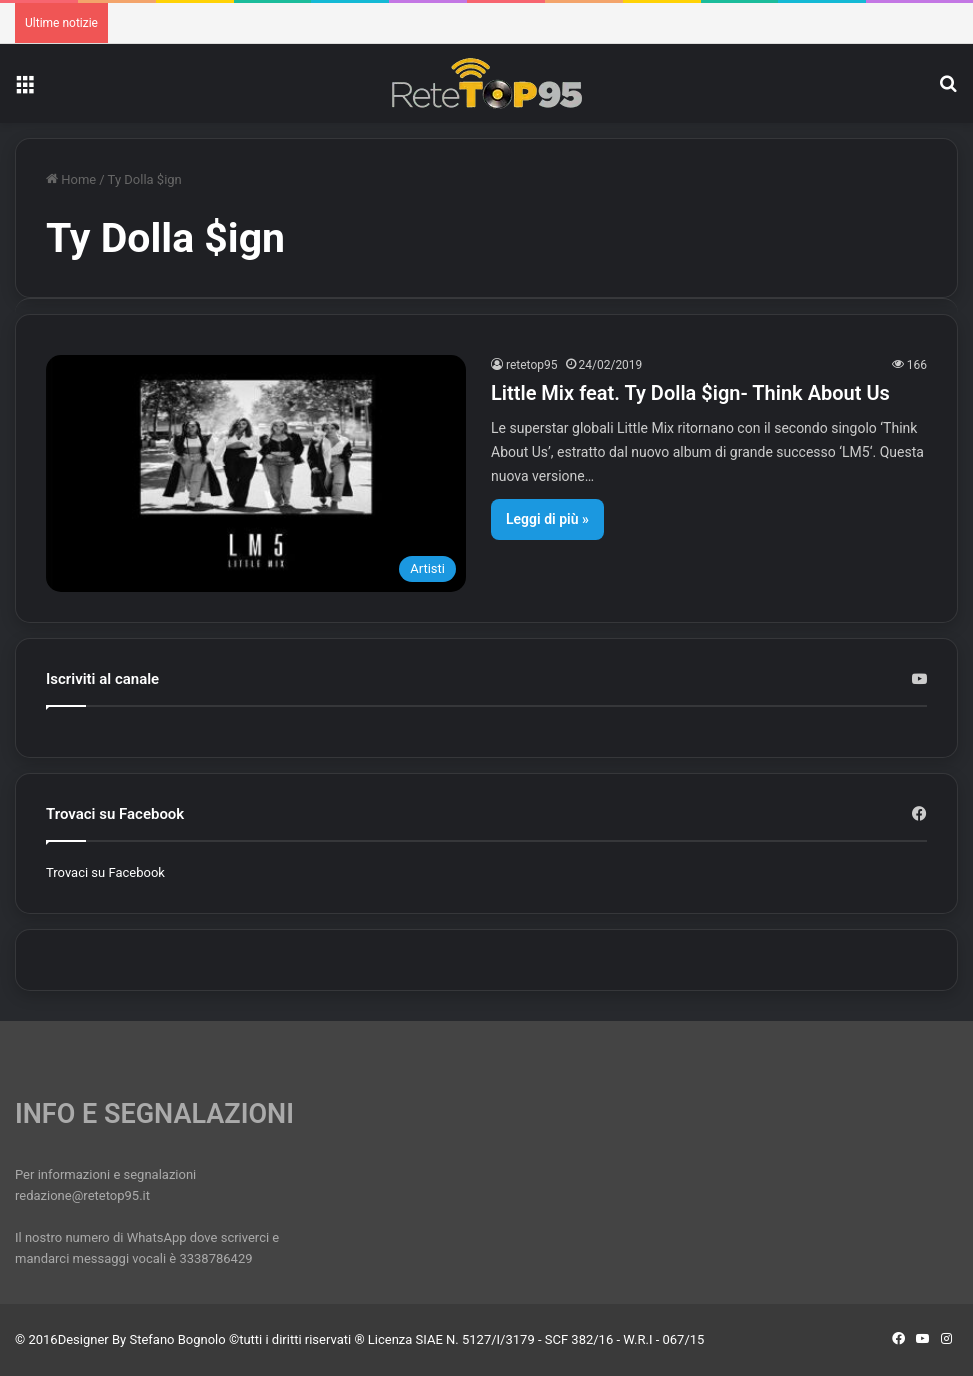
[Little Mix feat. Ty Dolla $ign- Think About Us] (256, 473)
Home (71, 179)
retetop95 (532, 365)
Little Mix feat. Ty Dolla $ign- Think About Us (690, 393)
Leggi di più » (547, 519)
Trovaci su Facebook (105, 872)
